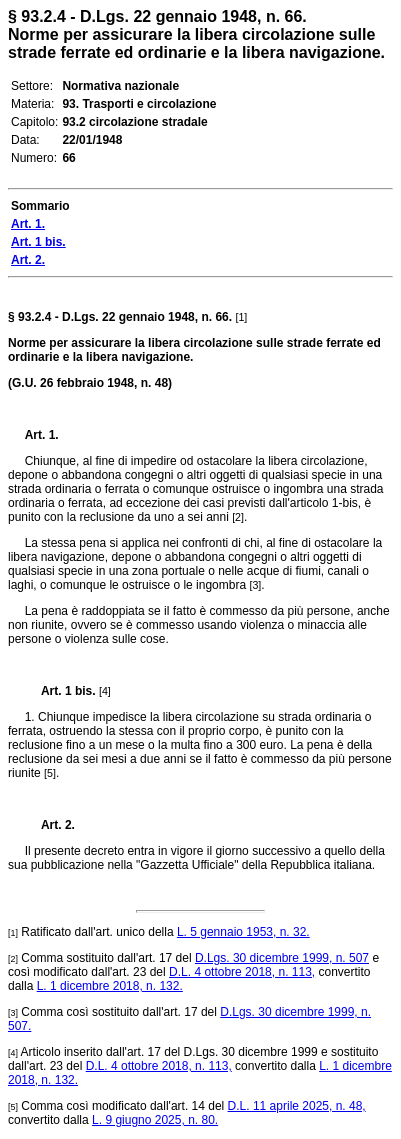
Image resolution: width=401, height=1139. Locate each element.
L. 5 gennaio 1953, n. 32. (243, 932)
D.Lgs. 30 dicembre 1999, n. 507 (282, 958)
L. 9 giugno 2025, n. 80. (155, 1120)
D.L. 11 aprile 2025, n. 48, (297, 1106)
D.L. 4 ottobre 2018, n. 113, (242, 972)
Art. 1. (42, 435)
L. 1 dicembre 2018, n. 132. (110, 986)
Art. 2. (50, 825)
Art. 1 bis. (60, 691)
